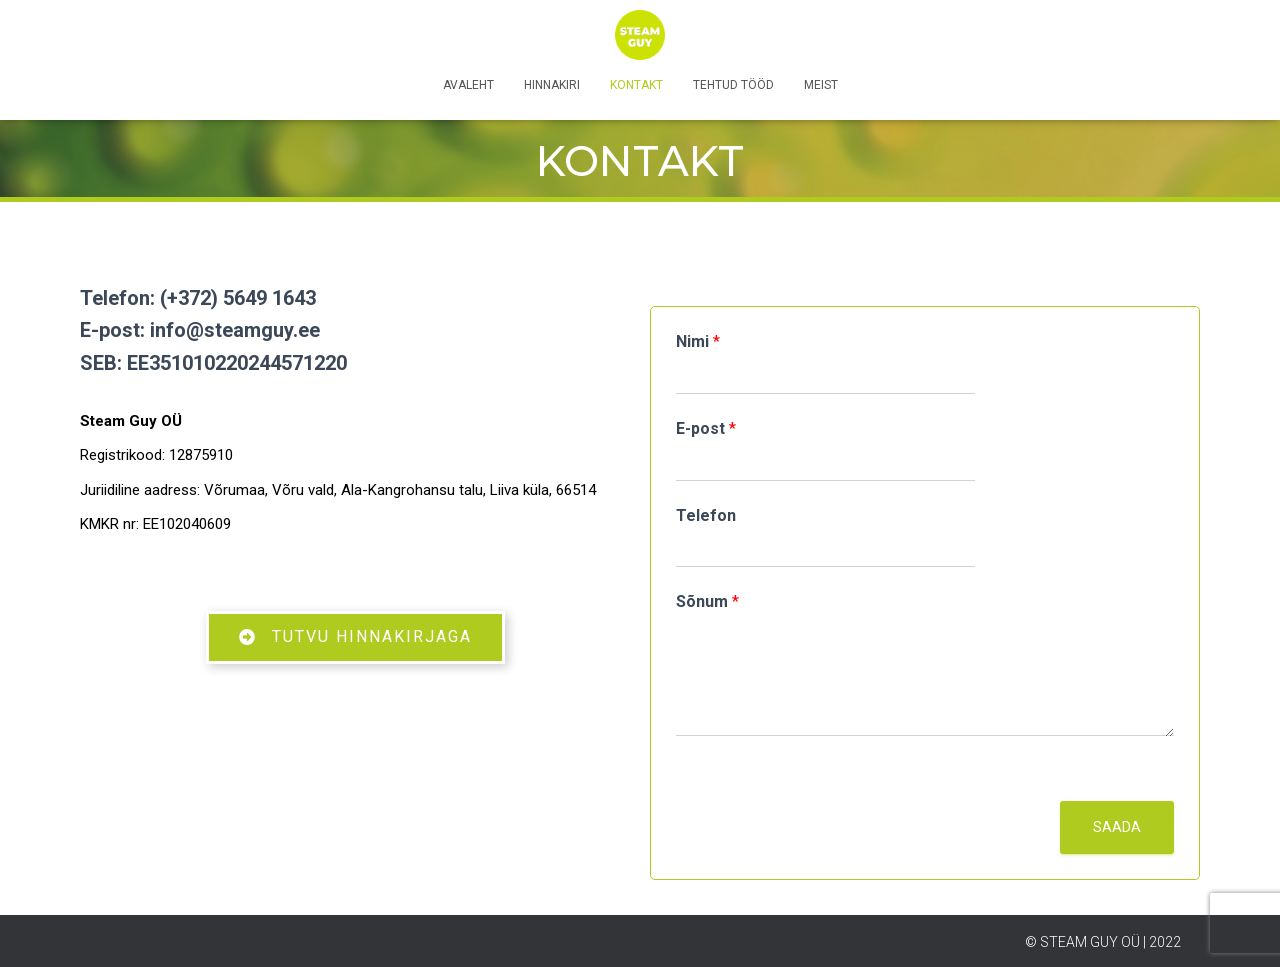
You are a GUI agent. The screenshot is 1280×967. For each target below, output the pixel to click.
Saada (1117, 827)
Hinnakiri (552, 85)
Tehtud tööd (733, 85)
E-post (706, 428)
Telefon (706, 515)
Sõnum (707, 601)
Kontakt (636, 85)
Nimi (698, 341)
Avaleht (468, 85)
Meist (821, 85)
